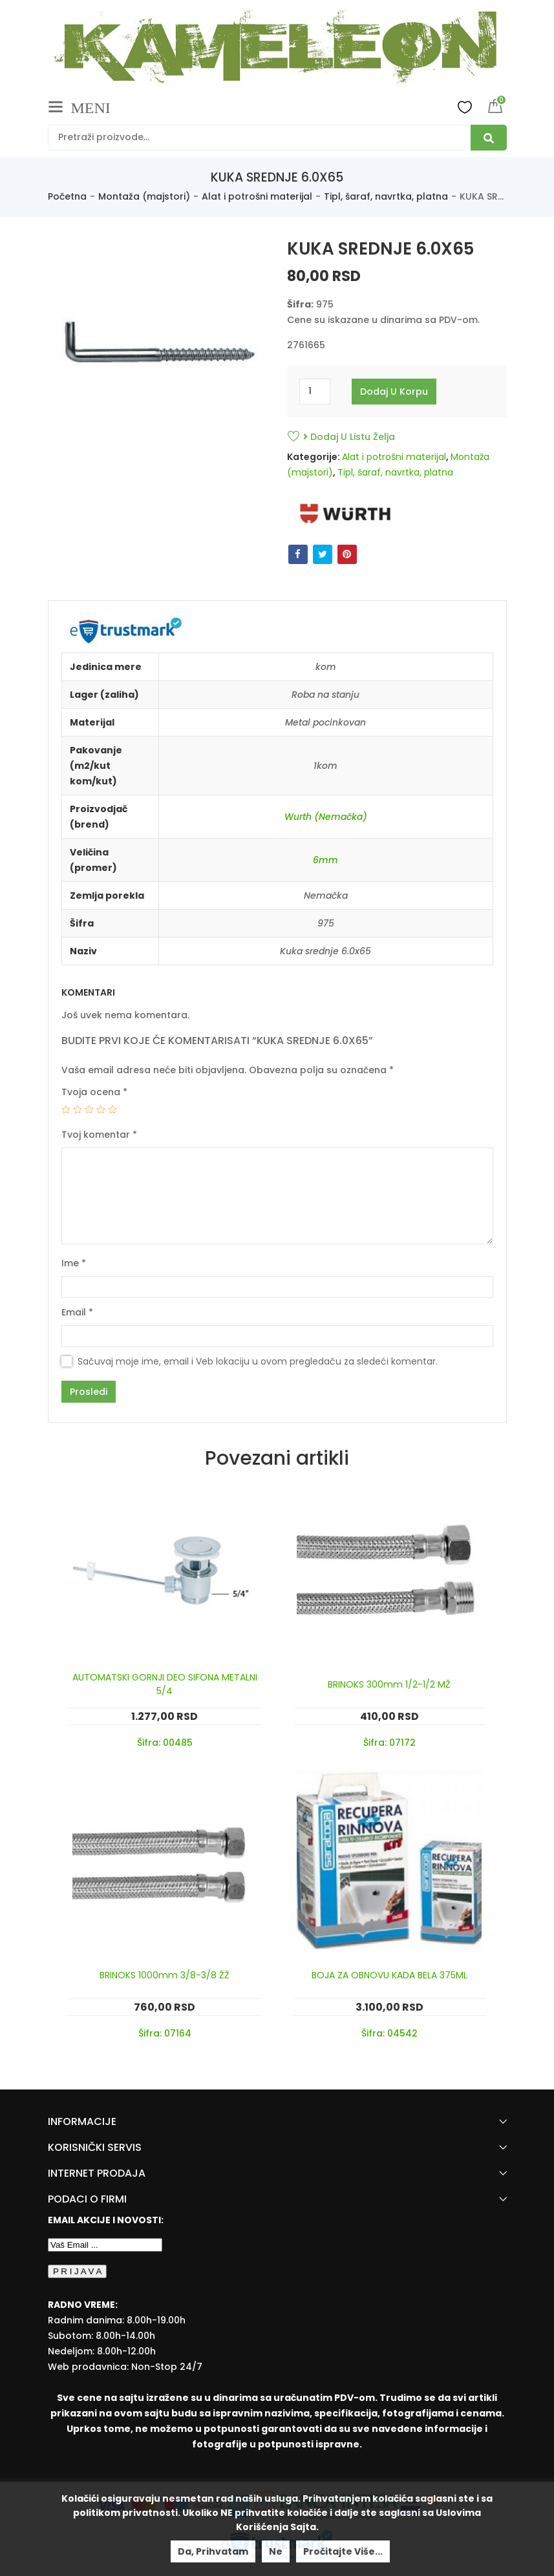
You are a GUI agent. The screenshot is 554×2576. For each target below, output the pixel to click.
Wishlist (464, 106)
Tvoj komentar (99, 1134)
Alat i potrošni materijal (257, 196)
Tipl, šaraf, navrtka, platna (386, 196)
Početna (67, 196)
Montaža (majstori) (144, 196)
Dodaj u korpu (394, 391)
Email (77, 1312)
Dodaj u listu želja (349, 436)
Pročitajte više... (343, 2551)
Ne (275, 2551)
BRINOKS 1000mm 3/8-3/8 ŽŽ (164, 1975)
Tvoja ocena (94, 1091)
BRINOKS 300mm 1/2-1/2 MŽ (389, 1684)
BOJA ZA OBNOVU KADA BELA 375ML (389, 1975)
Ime (73, 1263)
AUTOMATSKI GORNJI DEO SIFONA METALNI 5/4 (164, 1684)
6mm (325, 859)
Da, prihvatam (213, 2551)
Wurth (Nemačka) (325, 816)
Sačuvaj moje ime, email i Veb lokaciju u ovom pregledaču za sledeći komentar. (258, 1361)
